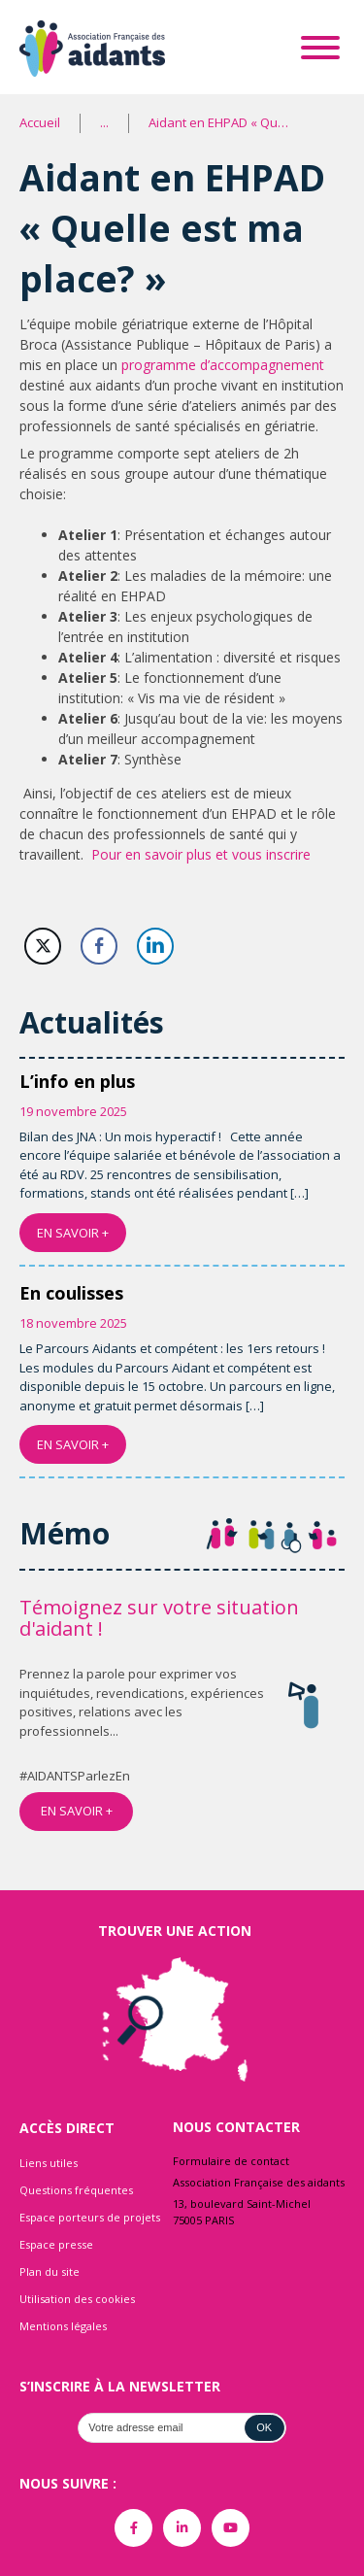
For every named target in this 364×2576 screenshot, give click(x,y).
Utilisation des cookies (77, 2298)
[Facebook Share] (99, 946)
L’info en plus (77, 1081)
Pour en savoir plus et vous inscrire (201, 854)
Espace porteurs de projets (89, 2217)
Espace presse (56, 2244)
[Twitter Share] (42, 946)
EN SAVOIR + (73, 1232)
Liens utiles (48, 2162)
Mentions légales (63, 2326)
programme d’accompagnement (222, 365)
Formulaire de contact (231, 2160)
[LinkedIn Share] (155, 946)
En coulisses (71, 1293)
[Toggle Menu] (320, 47)
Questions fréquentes (76, 2190)
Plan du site (49, 2271)
